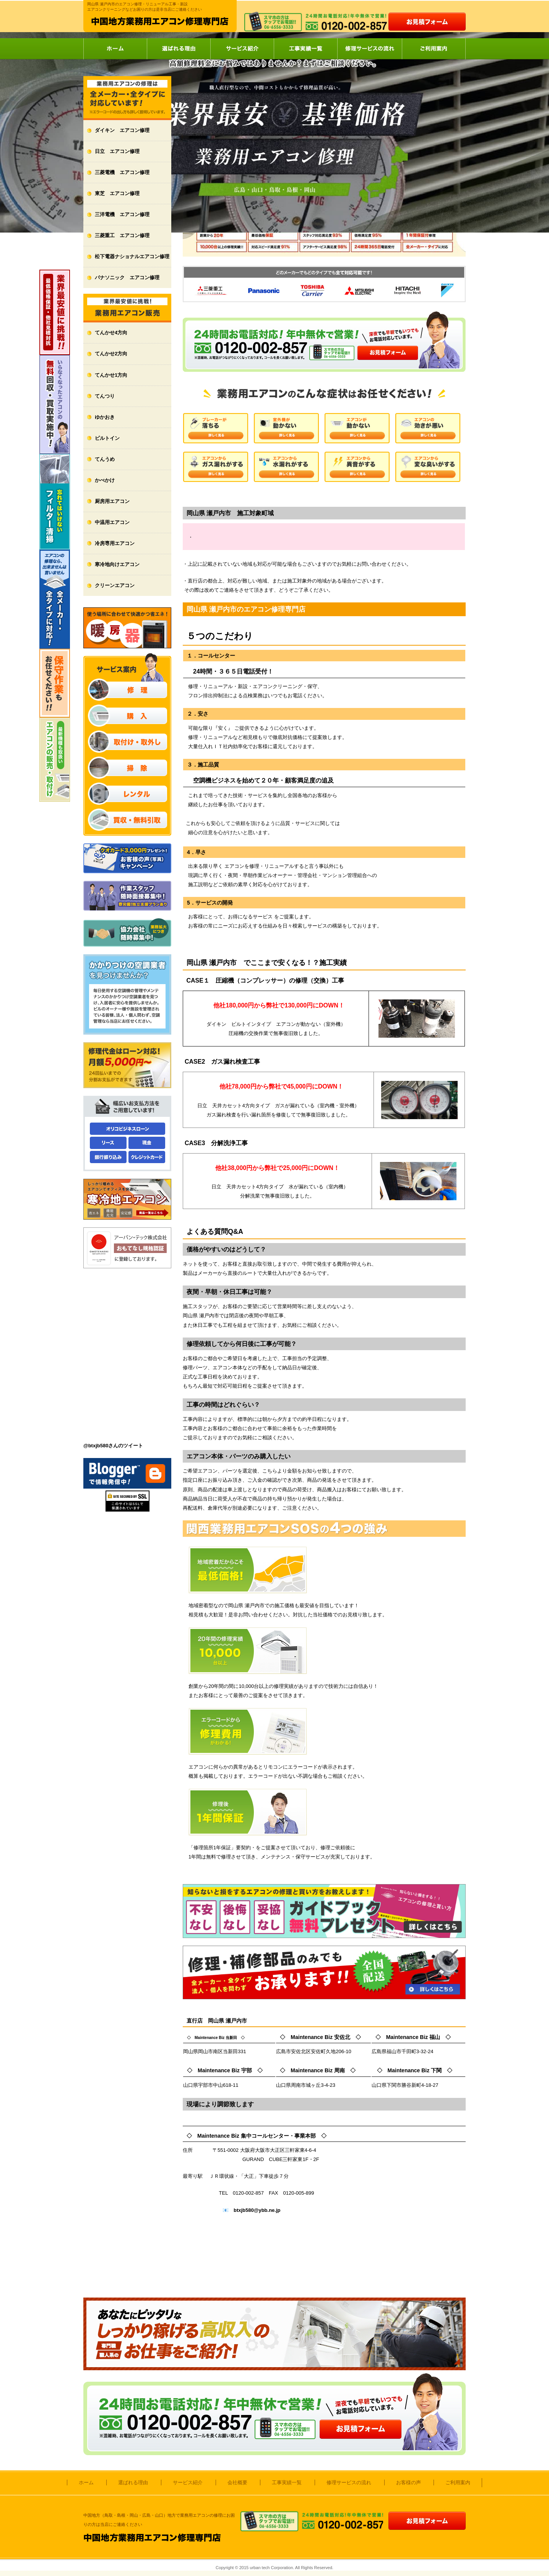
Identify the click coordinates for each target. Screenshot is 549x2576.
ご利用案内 (434, 48)
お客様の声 (408, 2482)
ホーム (115, 48)
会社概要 (237, 2482)
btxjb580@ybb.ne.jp (257, 2210)
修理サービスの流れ (369, 48)
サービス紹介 (242, 48)
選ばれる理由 (178, 48)
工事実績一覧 (305, 48)
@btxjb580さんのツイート (113, 1445)
